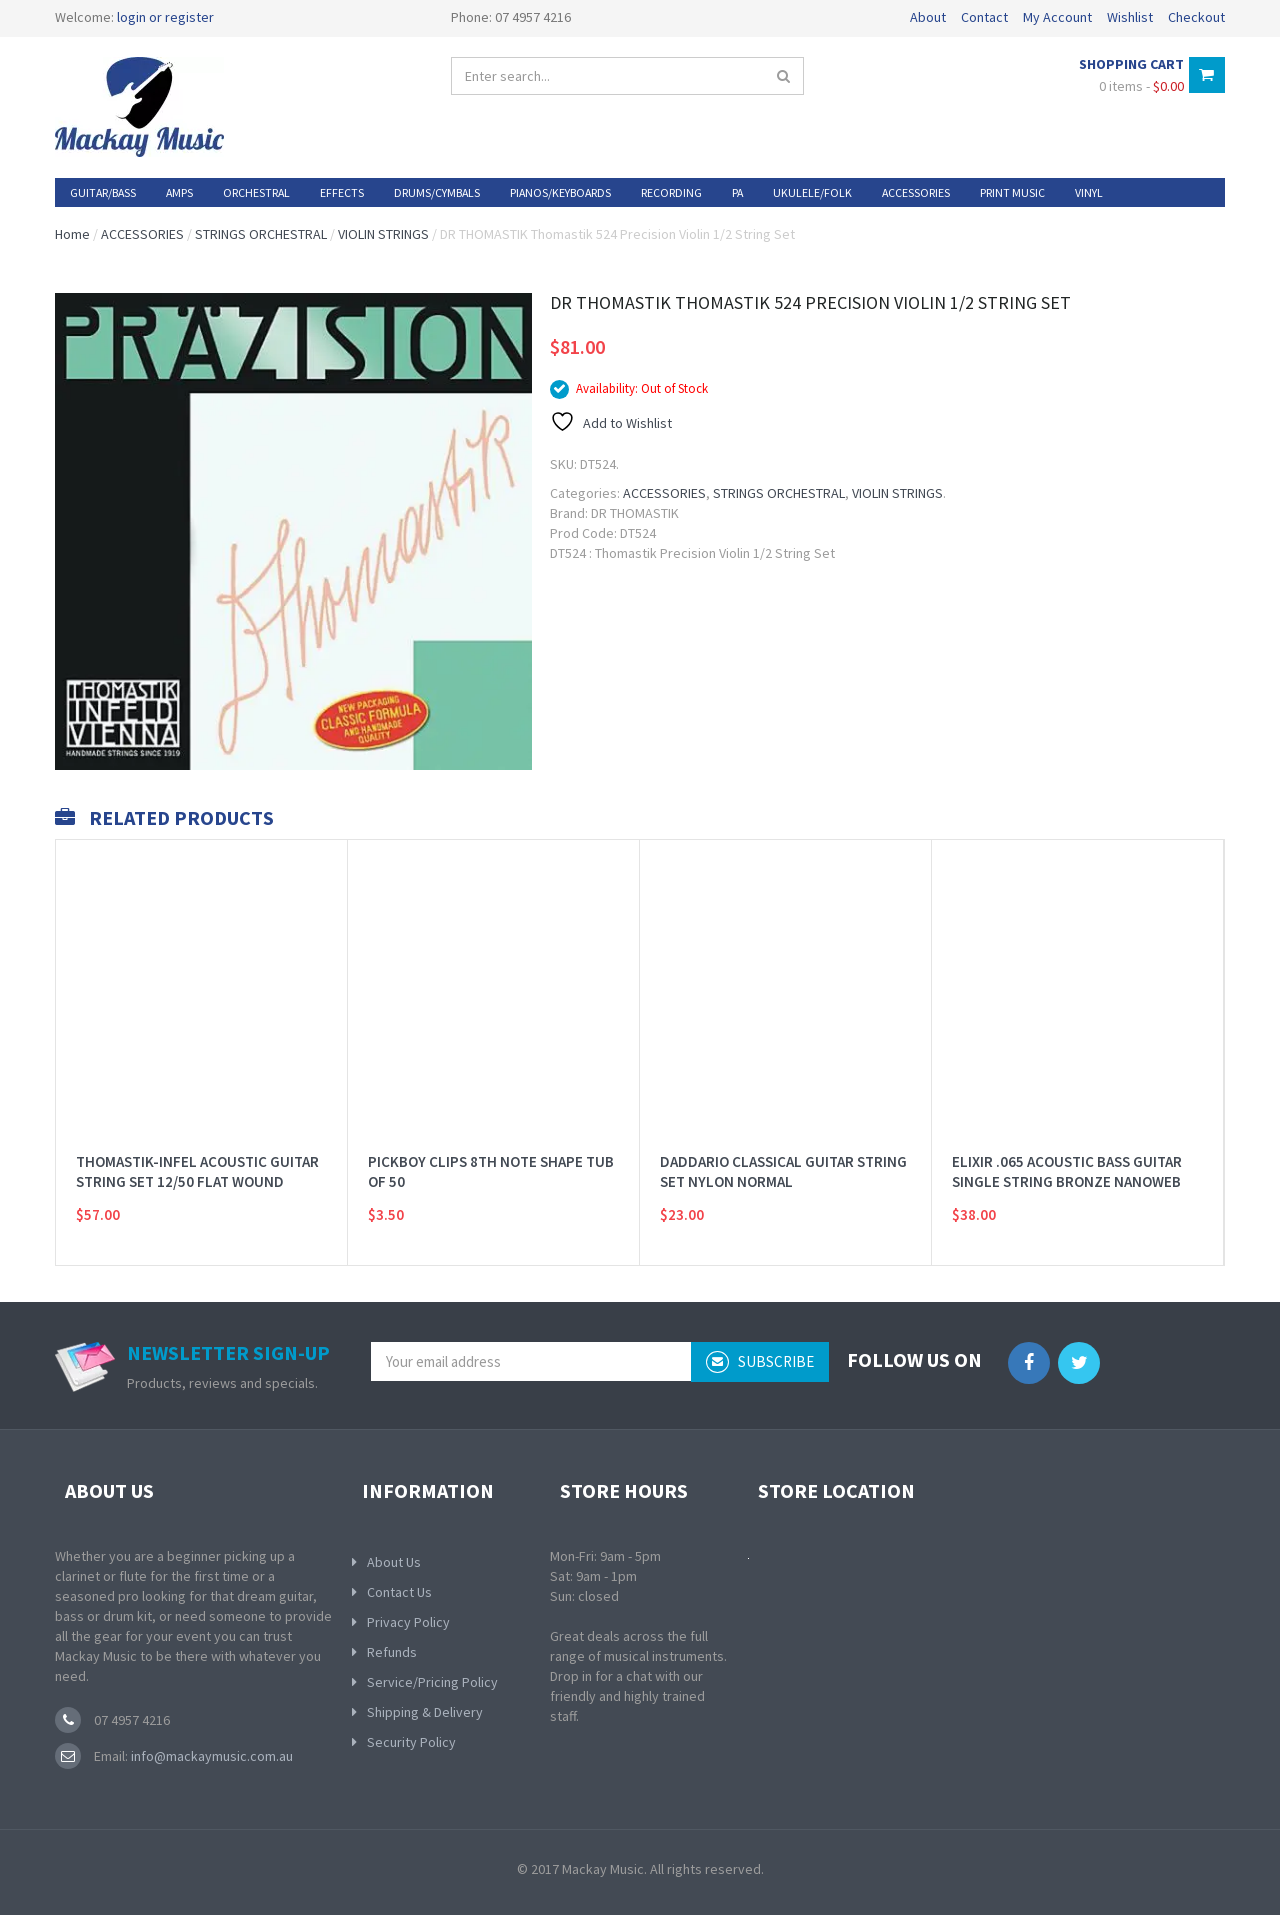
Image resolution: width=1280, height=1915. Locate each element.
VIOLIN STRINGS (383, 234)
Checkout (1196, 17)
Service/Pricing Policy (432, 1682)
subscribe (760, 1362)
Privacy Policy (408, 1622)
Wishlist (1130, 17)
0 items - (1141, 86)
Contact (984, 17)
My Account (1057, 17)
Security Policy (411, 1742)
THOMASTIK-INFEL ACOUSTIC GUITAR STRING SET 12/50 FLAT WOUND (197, 1146)
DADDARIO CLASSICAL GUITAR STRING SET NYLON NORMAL (783, 1146)
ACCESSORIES (142, 234)
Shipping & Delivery (425, 1712)
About (928, 17)
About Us (394, 1562)
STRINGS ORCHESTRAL (261, 234)
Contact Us (399, 1592)
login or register (165, 17)
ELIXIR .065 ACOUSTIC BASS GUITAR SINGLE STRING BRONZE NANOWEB (1067, 1146)
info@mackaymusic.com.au (210, 1756)
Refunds (392, 1652)
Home (72, 234)
